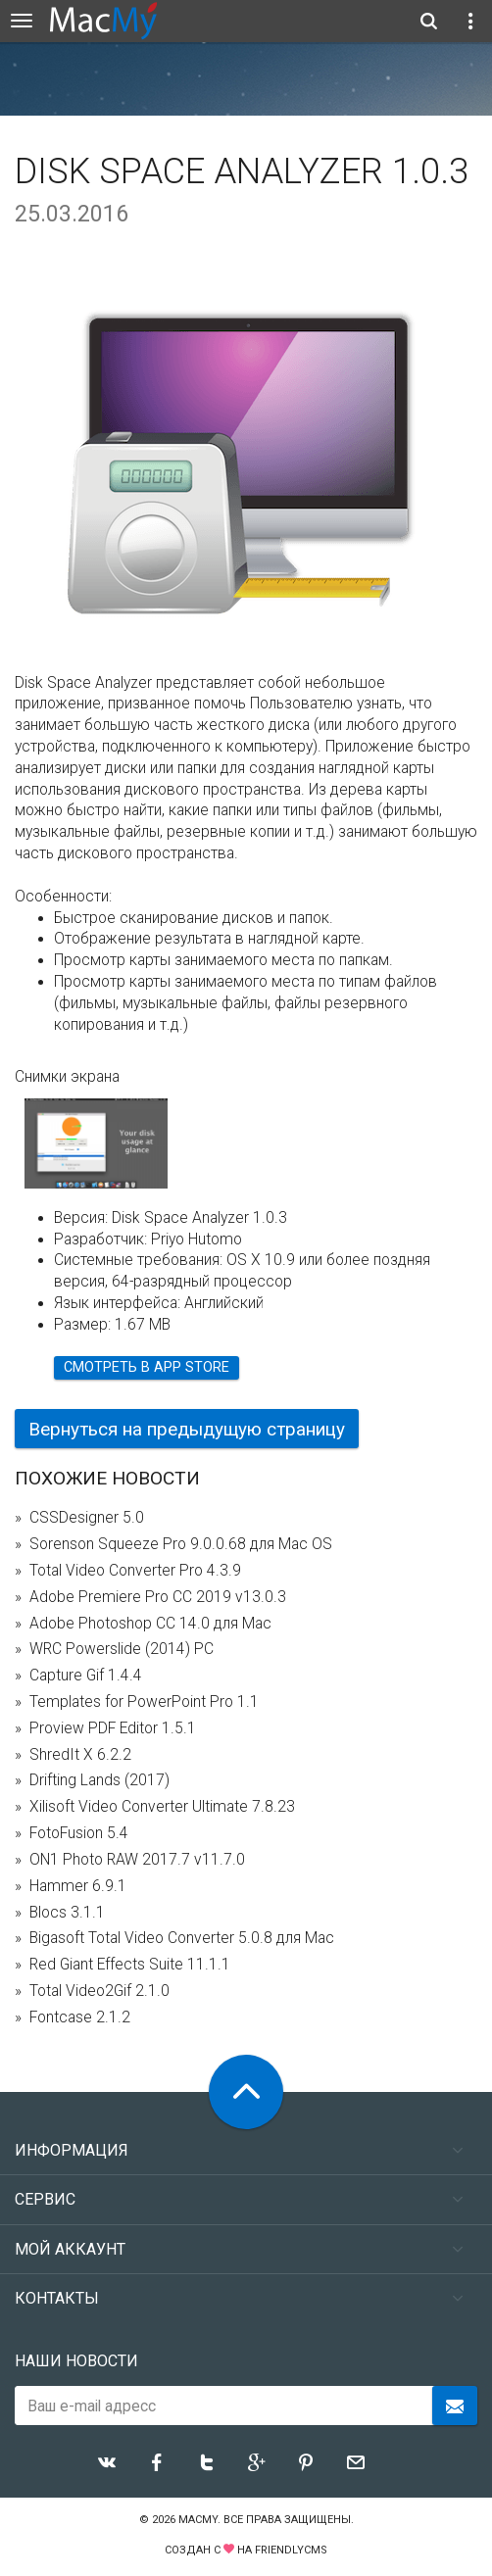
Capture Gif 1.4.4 (85, 1675)
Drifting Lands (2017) (99, 1780)
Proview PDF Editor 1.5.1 (112, 1728)
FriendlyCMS (291, 2550)
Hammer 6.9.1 (77, 1886)
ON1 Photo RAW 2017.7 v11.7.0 (137, 1860)
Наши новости (76, 2361)
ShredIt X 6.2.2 (80, 1755)
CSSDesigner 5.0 (86, 1518)
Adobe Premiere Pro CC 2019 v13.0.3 (157, 1597)
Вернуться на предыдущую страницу (186, 1429)
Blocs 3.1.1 (67, 1912)
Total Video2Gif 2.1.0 (99, 1991)
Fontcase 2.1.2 (79, 2017)
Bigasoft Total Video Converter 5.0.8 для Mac (181, 1938)
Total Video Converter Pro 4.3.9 (135, 1571)
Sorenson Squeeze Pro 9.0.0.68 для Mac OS (180, 1544)
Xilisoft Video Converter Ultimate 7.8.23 (162, 1807)
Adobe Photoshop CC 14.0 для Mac (150, 1623)
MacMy (198, 2519)
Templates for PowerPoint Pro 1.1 (144, 1702)
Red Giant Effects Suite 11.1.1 (129, 1964)
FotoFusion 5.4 (78, 1833)
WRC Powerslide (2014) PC (121, 1649)
